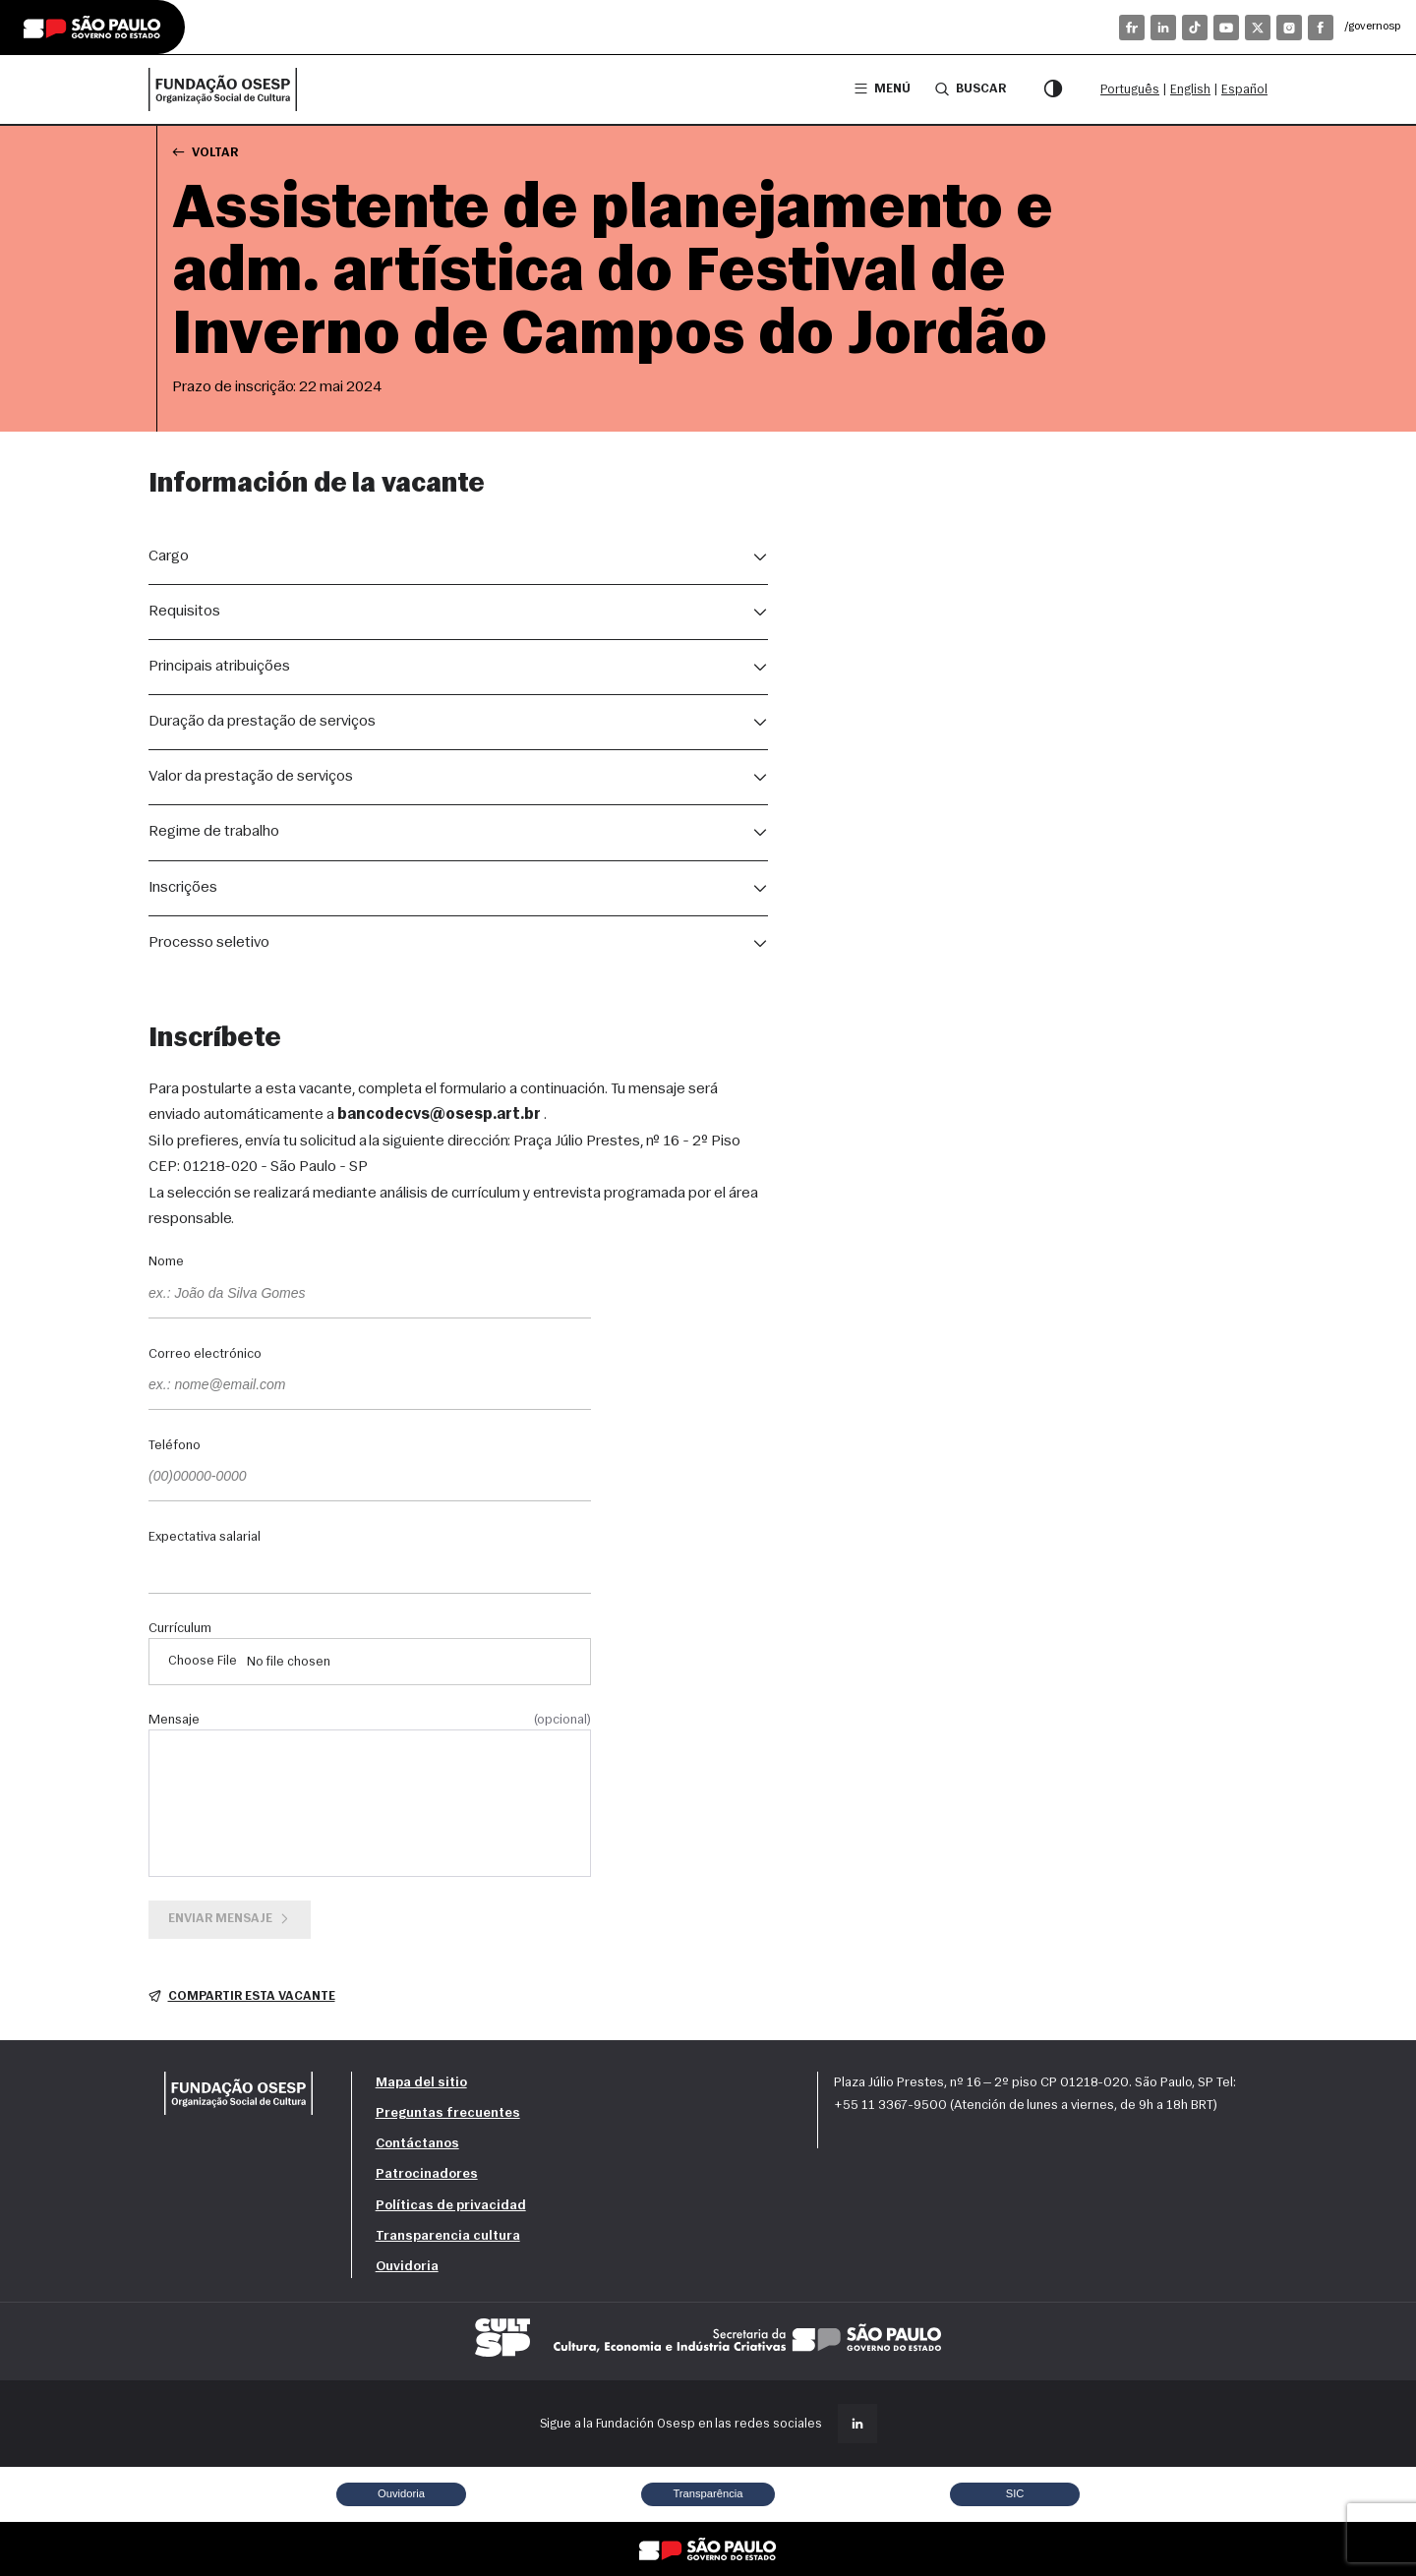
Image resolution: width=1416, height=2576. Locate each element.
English (1190, 90)
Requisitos (184, 611)
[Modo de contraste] (1053, 89)
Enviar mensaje (230, 1918)
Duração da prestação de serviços (262, 722)
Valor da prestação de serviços (250, 777)
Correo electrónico (205, 1355)
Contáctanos (417, 2144)
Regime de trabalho (213, 832)
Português (1129, 90)
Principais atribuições (219, 666)
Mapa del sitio (421, 2083)
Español (1244, 90)
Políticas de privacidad (451, 2205)
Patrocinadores (427, 2174)
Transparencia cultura (448, 2236)
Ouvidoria (407, 2266)
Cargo (168, 556)
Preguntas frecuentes (448, 2113)
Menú (883, 89)
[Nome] (369, 1294)
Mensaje (369, 1720)
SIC (1015, 2493)
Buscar (970, 88)
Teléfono (174, 1446)
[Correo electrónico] (369, 1386)
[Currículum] (369, 1661)
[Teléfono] (369, 1477)
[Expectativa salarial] (369, 1570)
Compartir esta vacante (241, 1996)
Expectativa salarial (204, 1538)
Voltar (205, 152)
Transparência (707, 2493)
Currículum (179, 1629)
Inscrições (182, 888)
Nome (166, 1262)
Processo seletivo (208, 943)
